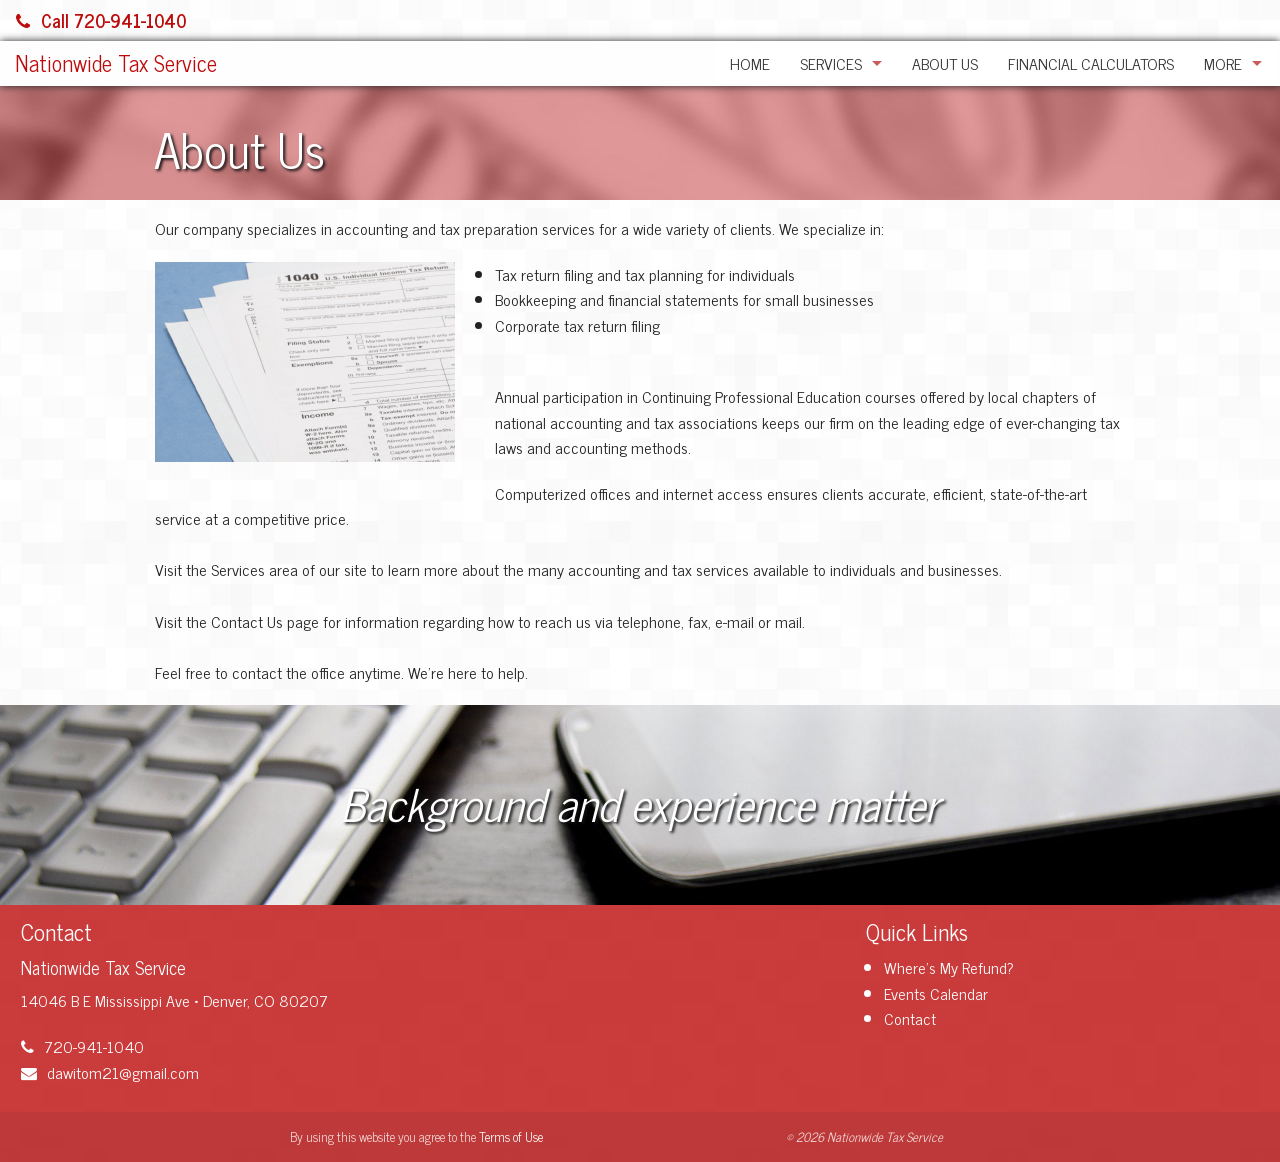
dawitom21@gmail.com (110, 1072)
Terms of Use (511, 1136)
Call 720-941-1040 (101, 20)
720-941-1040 (82, 1046)
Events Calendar (936, 993)
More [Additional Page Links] (1223, 63)
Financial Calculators (1091, 63)
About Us (945, 63)
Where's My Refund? (949, 967)
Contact (910, 1018)
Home (750, 63)
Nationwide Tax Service (116, 62)
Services (831, 63)
